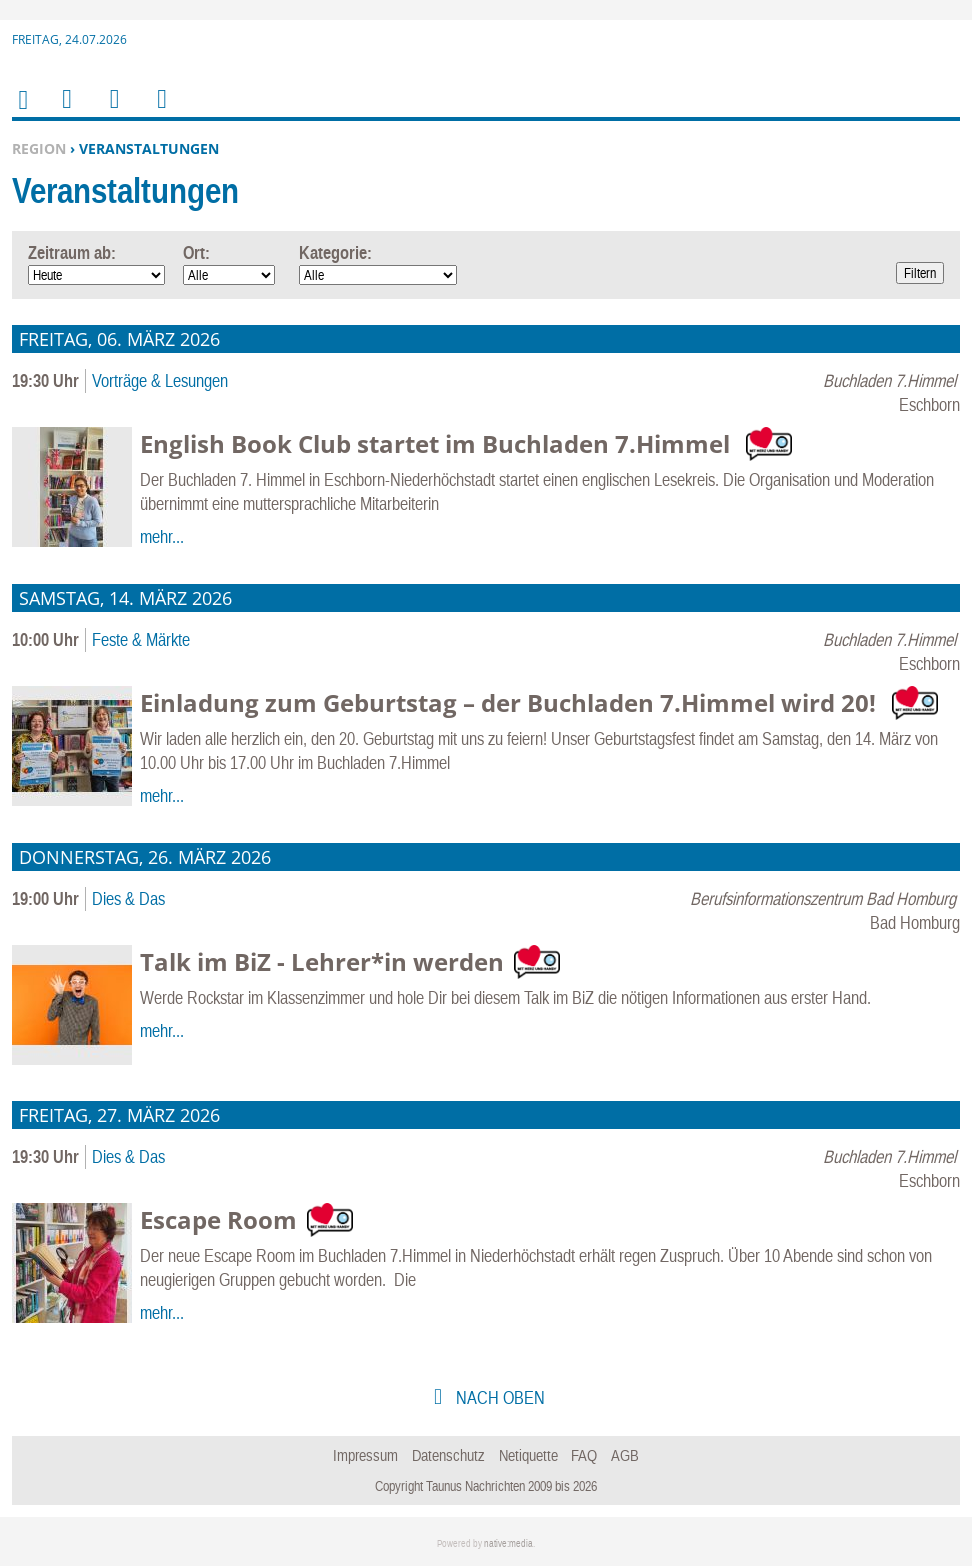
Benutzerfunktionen (160, 111)
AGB (625, 1455)
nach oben (498, 1397)
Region (39, 148)
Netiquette (528, 1455)
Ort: (196, 252)
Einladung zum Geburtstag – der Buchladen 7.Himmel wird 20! (511, 702)
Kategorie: (335, 252)
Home (22, 112)
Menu (66, 111)
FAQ (584, 1455)
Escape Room (218, 1219)
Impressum (365, 1455)
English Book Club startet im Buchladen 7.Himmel (438, 443)
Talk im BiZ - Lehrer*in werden (322, 961)
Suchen (111, 111)
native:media (508, 1543)
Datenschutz (448, 1455)
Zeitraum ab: (72, 252)
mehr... (162, 536)
